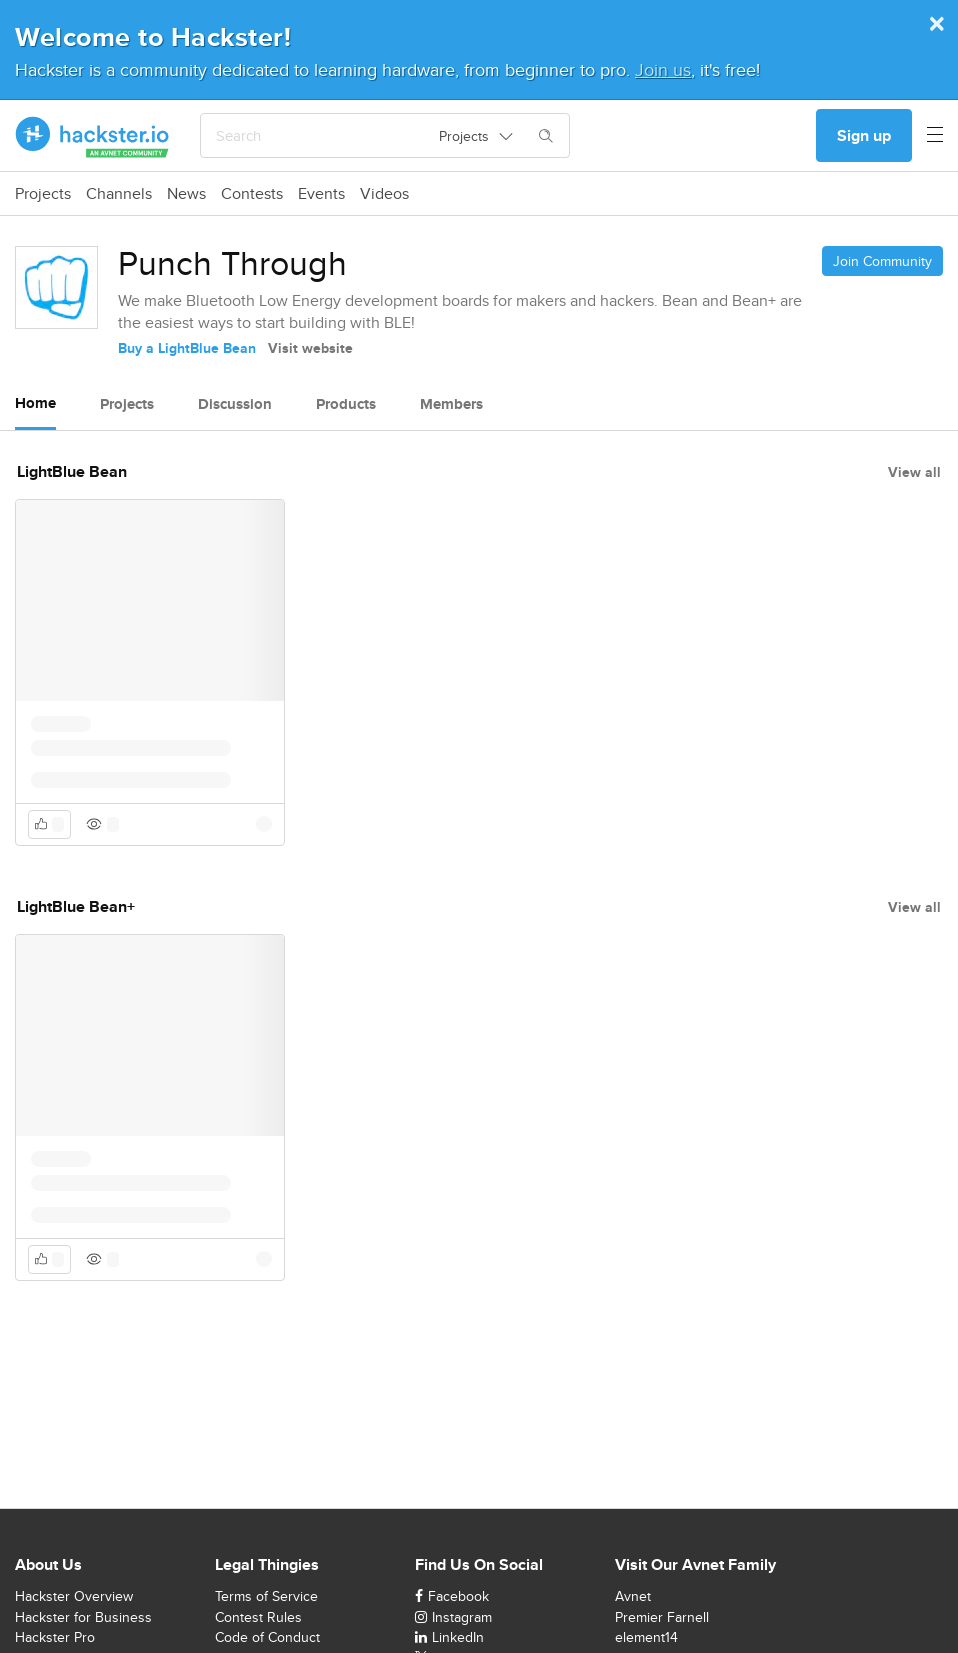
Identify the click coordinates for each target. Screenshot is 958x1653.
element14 (646, 1637)
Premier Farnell (662, 1617)
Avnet (633, 1596)
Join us (663, 69)
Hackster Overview (74, 1596)
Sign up (864, 135)
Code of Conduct (267, 1637)
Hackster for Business (83, 1617)
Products (346, 404)
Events (321, 194)
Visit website (310, 348)
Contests (252, 194)
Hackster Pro (55, 1637)
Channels (119, 194)
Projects (43, 194)
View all (914, 472)
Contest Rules (258, 1617)
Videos (384, 194)
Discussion (235, 404)
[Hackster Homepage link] (92, 136)
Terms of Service (266, 1596)
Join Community (882, 261)
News (186, 194)
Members (451, 404)
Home (35, 403)
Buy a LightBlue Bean (187, 348)
